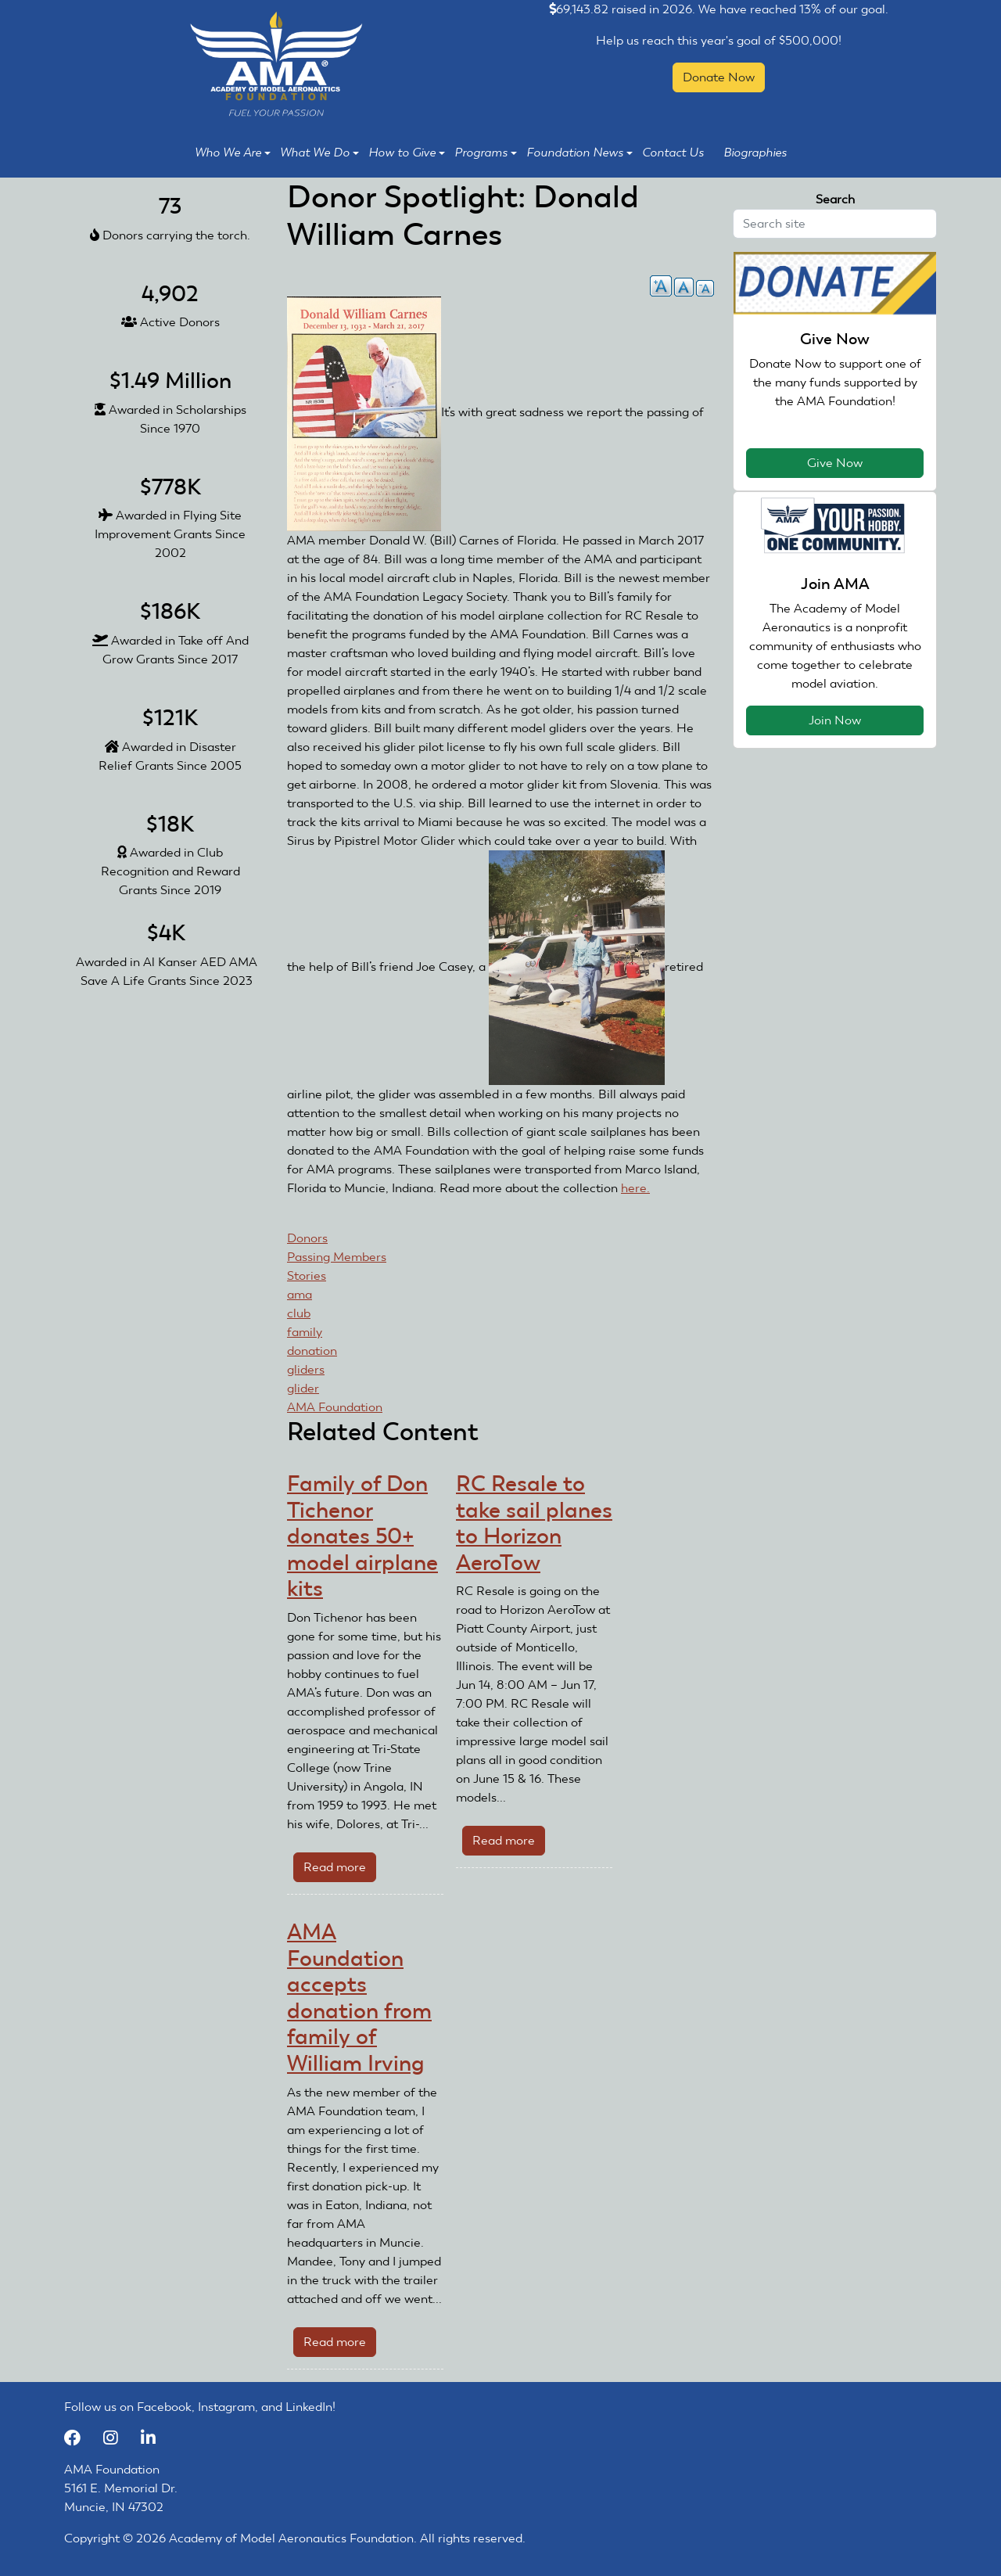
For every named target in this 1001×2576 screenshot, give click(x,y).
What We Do (319, 153)
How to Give (406, 153)
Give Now (835, 462)
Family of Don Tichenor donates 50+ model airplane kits (362, 1536)
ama (299, 1294)
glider (303, 1388)
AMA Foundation (334, 1406)
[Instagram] (118, 2437)
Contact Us (673, 153)
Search (835, 199)
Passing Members (336, 1256)
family (304, 1331)
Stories (306, 1275)
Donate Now (719, 77)
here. (635, 1187)
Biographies (755, 153)
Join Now (835, 720)
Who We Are (233, 153)
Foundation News (579, 153)
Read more (339, 1870)
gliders (306, 1369)
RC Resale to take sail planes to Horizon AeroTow (534, 1523)
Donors (307, 1238)
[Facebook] (79, 2437)
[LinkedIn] (154, 2437)
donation (312, 1350)
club (298, 1313)
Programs (485, 153)
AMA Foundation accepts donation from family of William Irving (359, 1997)
